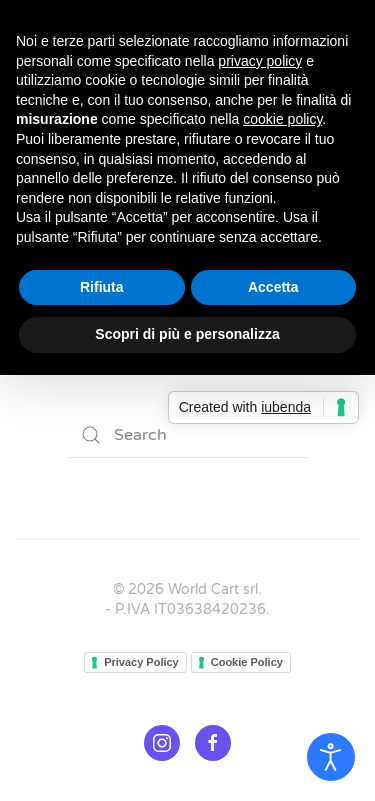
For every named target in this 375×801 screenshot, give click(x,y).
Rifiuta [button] (102, 287)
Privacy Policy (141, 662)
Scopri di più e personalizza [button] (187, 334)
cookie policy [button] (282, 119)
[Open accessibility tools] (331, 757)
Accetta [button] (273, 287)
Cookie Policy (247, 662)
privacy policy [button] (260, 61)
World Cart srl (213, 589)
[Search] (188, 435)
